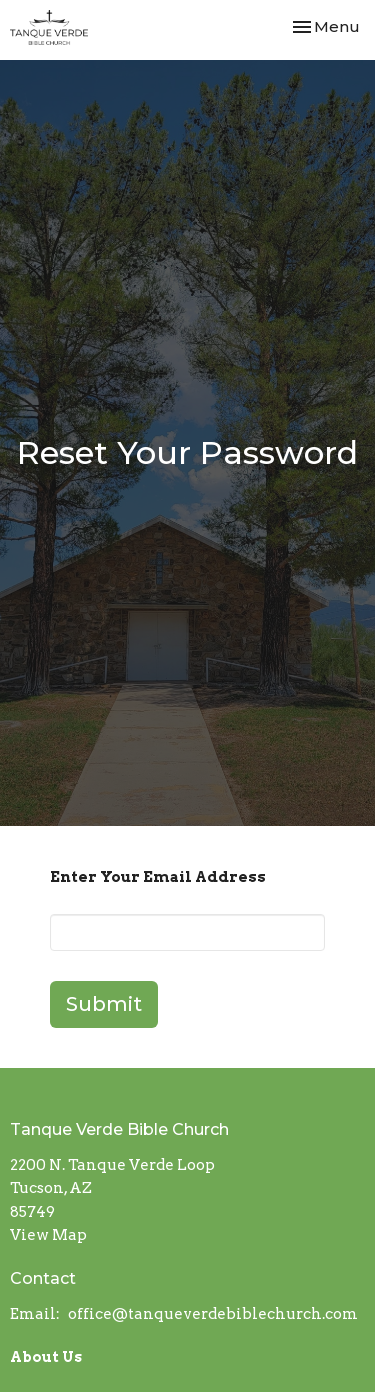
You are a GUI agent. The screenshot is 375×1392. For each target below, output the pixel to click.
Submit (104, 1004)
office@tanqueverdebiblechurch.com (213, 1314)
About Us (46, 1357)
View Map (48, 1235)
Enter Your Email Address (158, 877)
